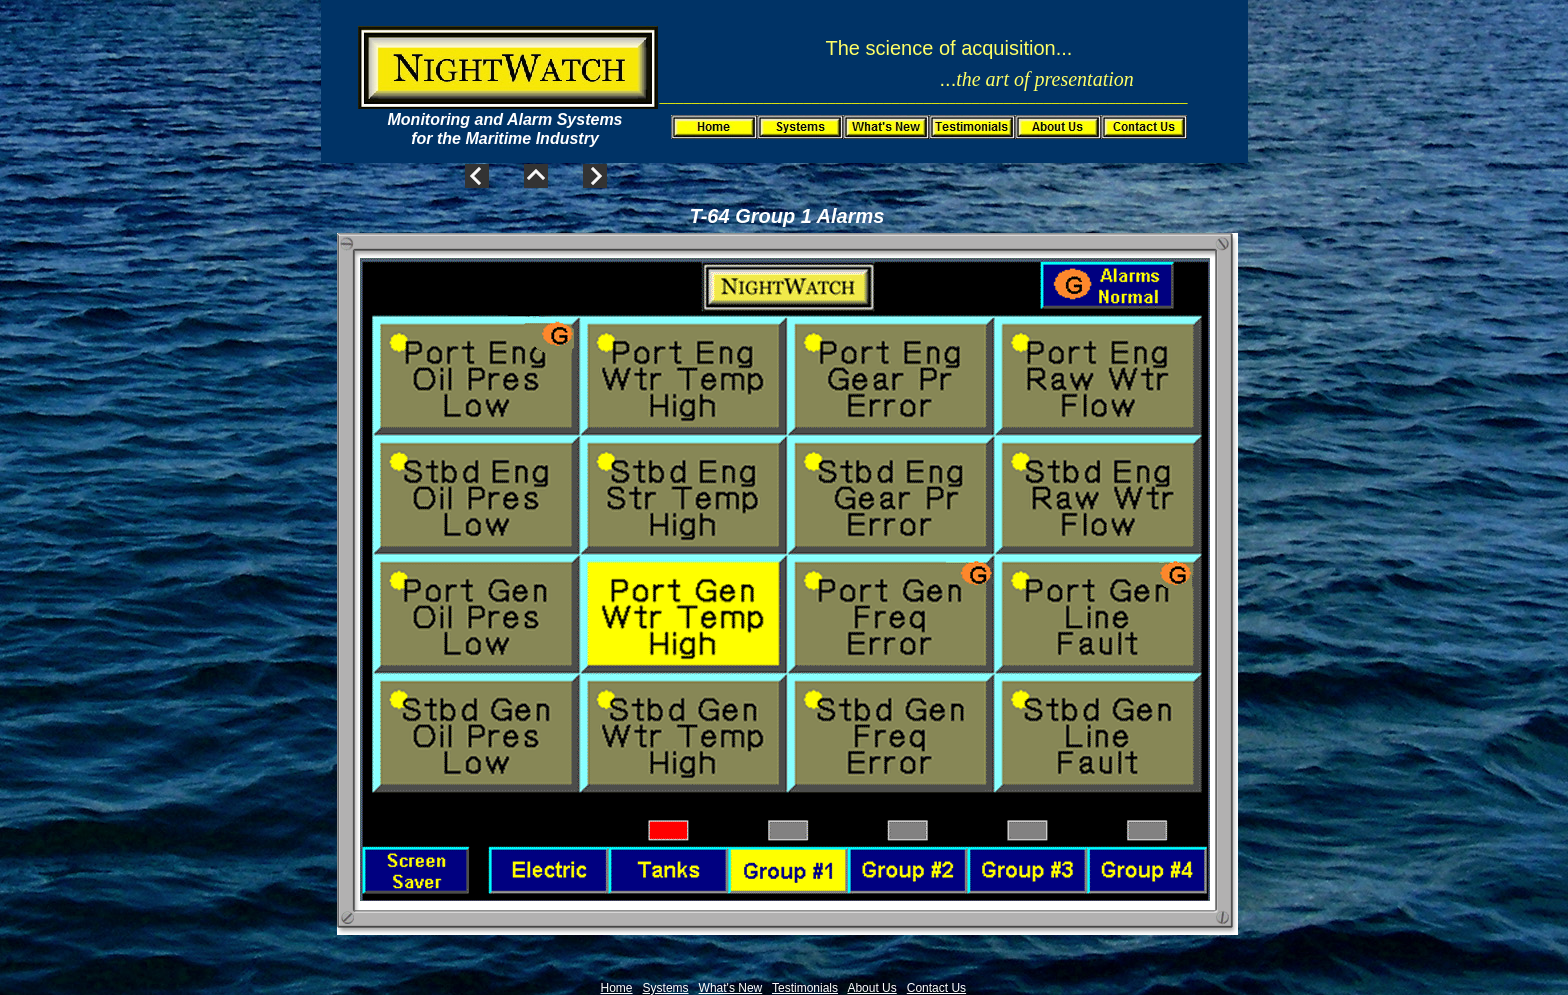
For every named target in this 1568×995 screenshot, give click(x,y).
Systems (666, 988)
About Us (871, 988)
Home (617, 988)
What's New (731, 988)
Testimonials (805, 988)
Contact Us (936, 988)
